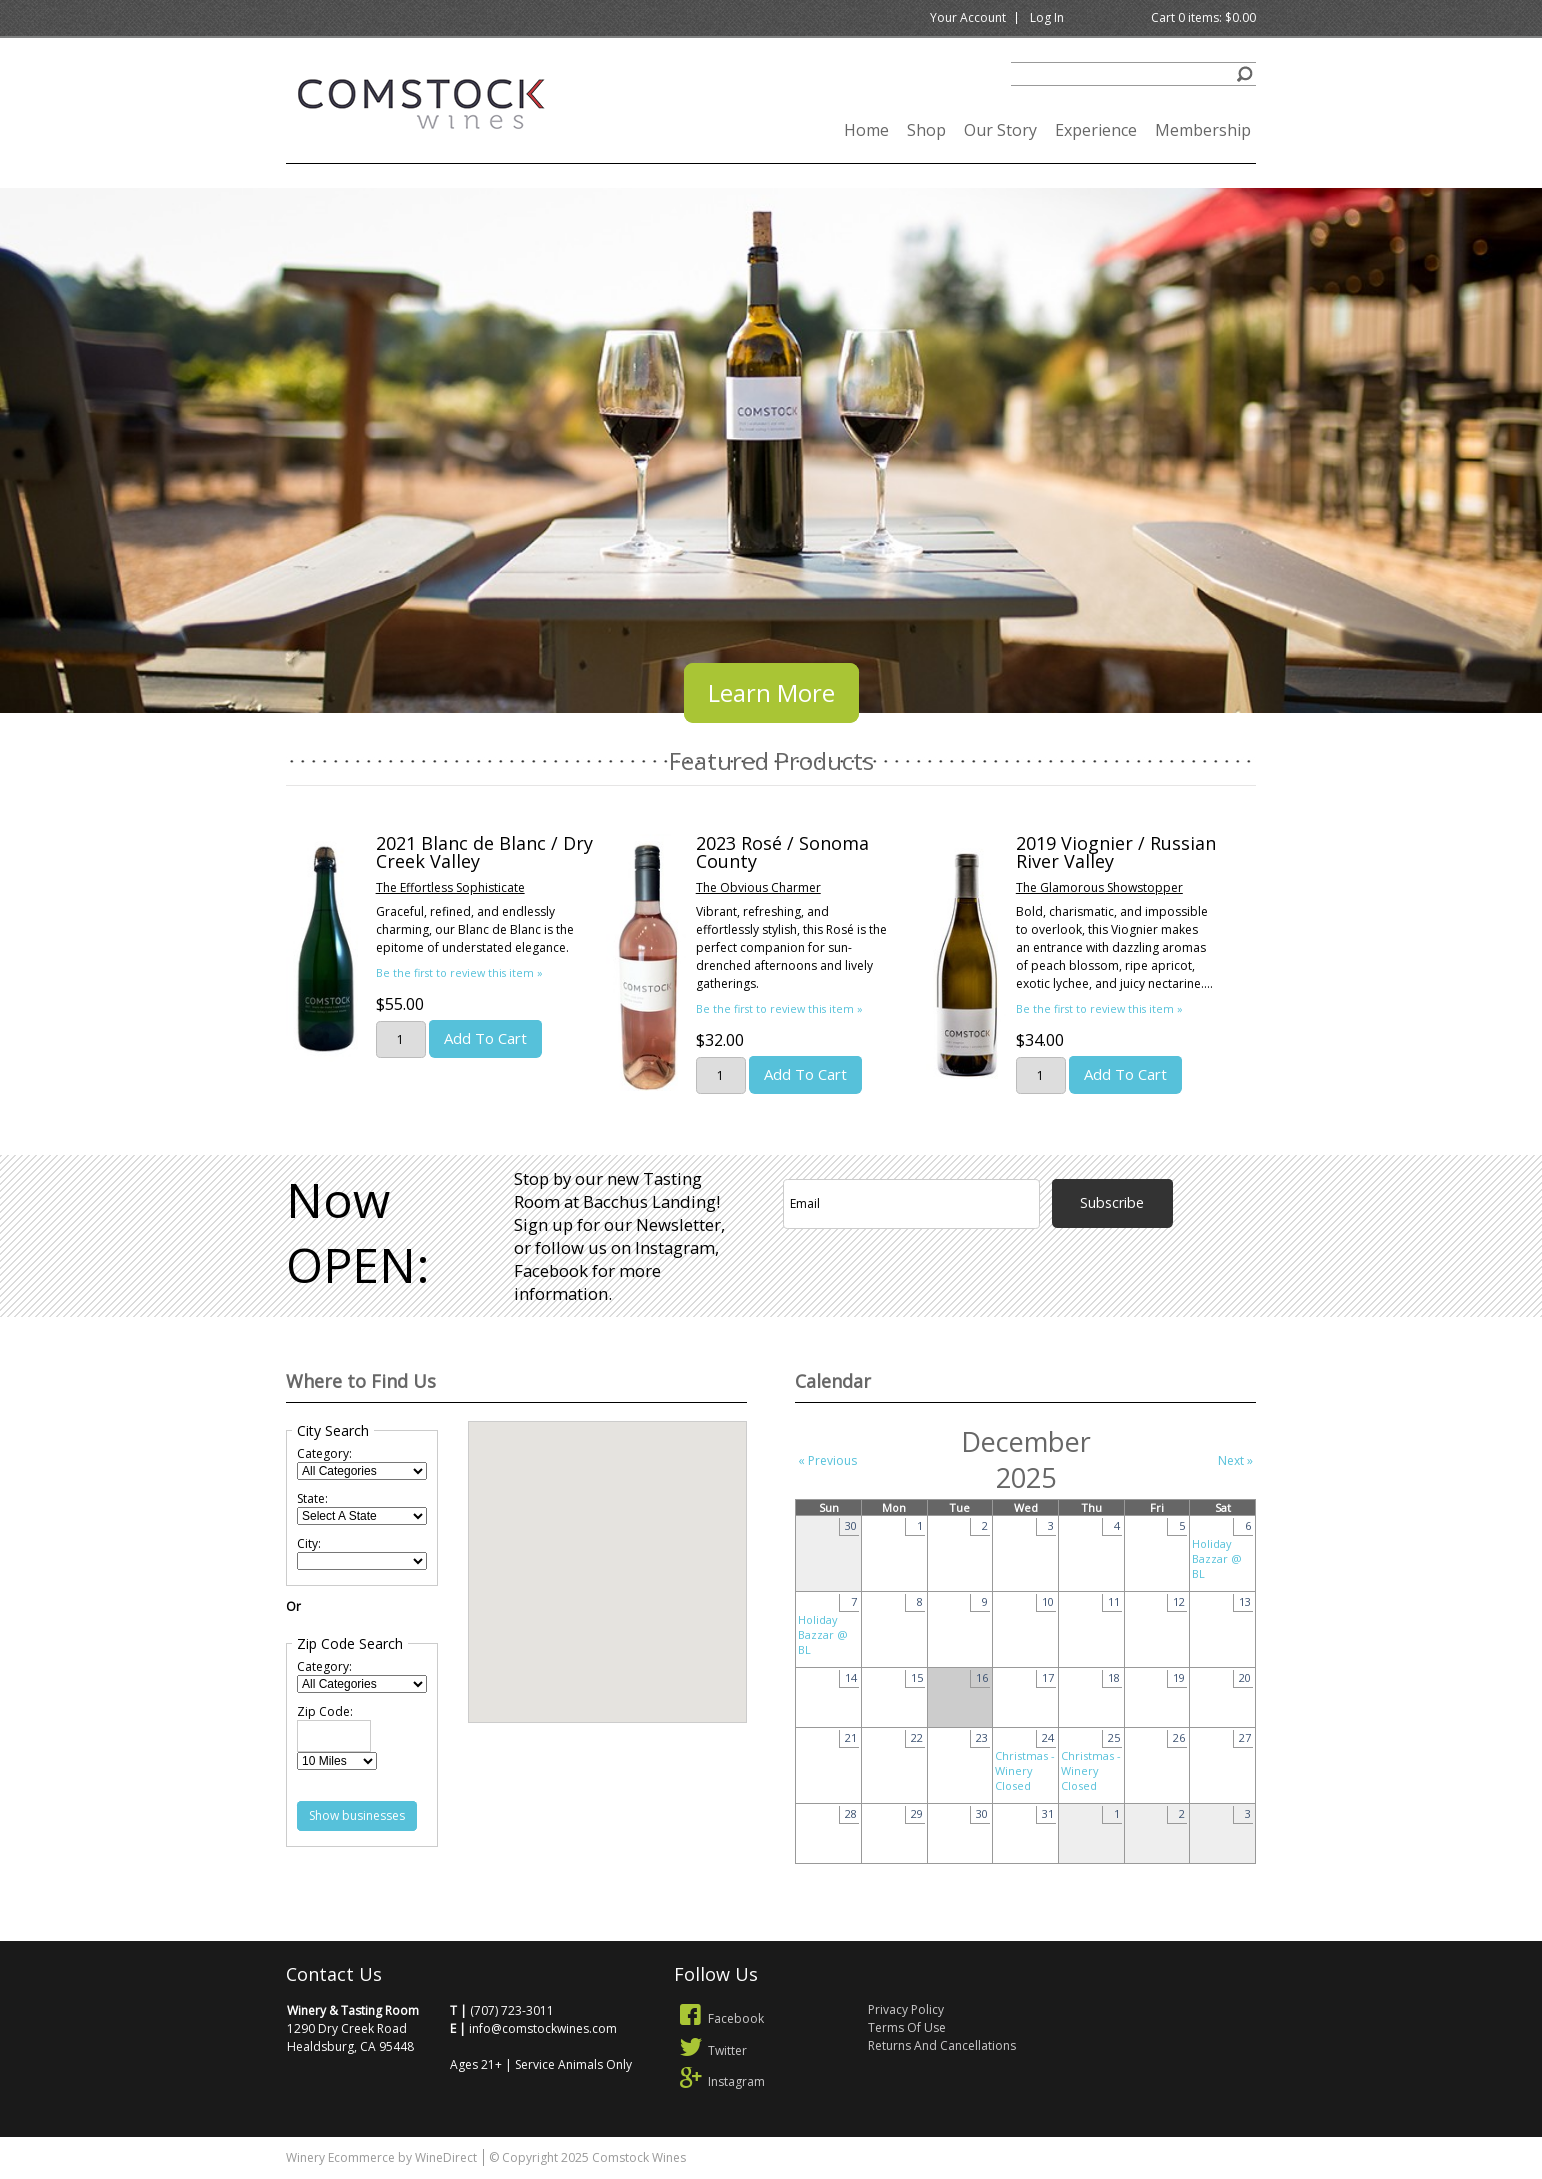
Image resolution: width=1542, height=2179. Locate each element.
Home (866, 130)
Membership (1203, 130)
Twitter (710, 2050)
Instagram (719, 2081)
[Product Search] (1133, 74)
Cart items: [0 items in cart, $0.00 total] (1203, 17)
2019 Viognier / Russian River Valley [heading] (1116, 852)
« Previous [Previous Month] (827, 1460)
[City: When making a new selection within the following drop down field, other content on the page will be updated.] (362, 1561)
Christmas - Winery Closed (1025, 1770)
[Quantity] (401, 1039)
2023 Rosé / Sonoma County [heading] (782, 852)
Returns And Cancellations (942, 2045)
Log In (1047, 17)
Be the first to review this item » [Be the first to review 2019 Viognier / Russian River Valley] (1099, 1008)
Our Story (1000, 130)
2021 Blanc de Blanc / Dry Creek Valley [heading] (484, 852)
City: (309, 1543)
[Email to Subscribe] (911, 1204)
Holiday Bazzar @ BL (1217, 1558)
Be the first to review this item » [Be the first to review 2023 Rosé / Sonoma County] (779, 1008)
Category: (324, 1453)
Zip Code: (325, 1711)
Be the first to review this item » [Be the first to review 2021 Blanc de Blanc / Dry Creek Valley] (459, 972)
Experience (1096, 130)
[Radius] (337, 1761)
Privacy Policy (906, 2009)
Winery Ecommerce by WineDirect (381, 2157)
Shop (926, 130)
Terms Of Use (907, 2027)
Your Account (968, 17)
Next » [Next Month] (1235, 1460)
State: (312, 1498)
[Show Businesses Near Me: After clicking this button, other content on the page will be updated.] (357, 1816)
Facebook (719, 2018)
